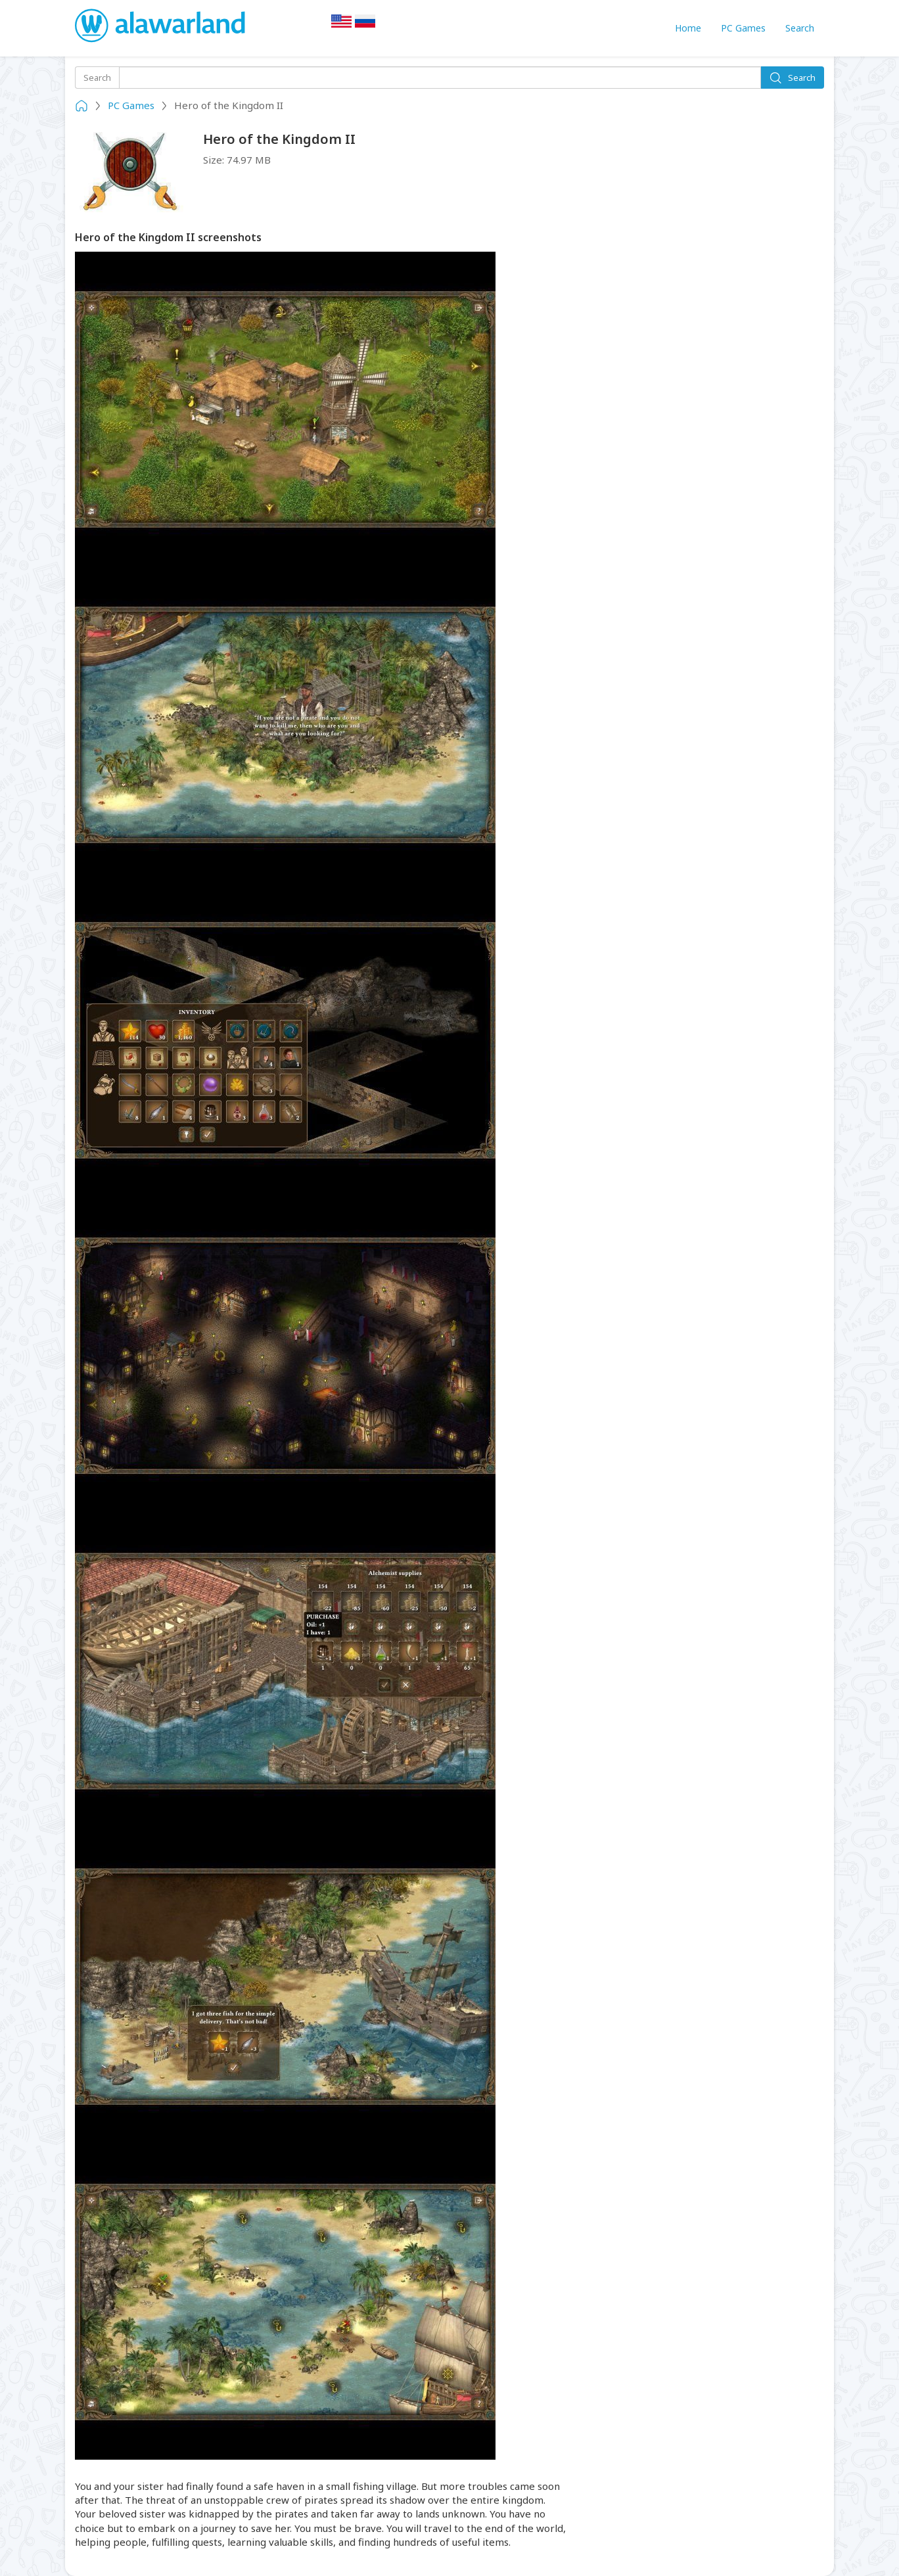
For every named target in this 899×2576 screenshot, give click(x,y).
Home (688, 28)
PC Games (743, 28)
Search (799, 28)
